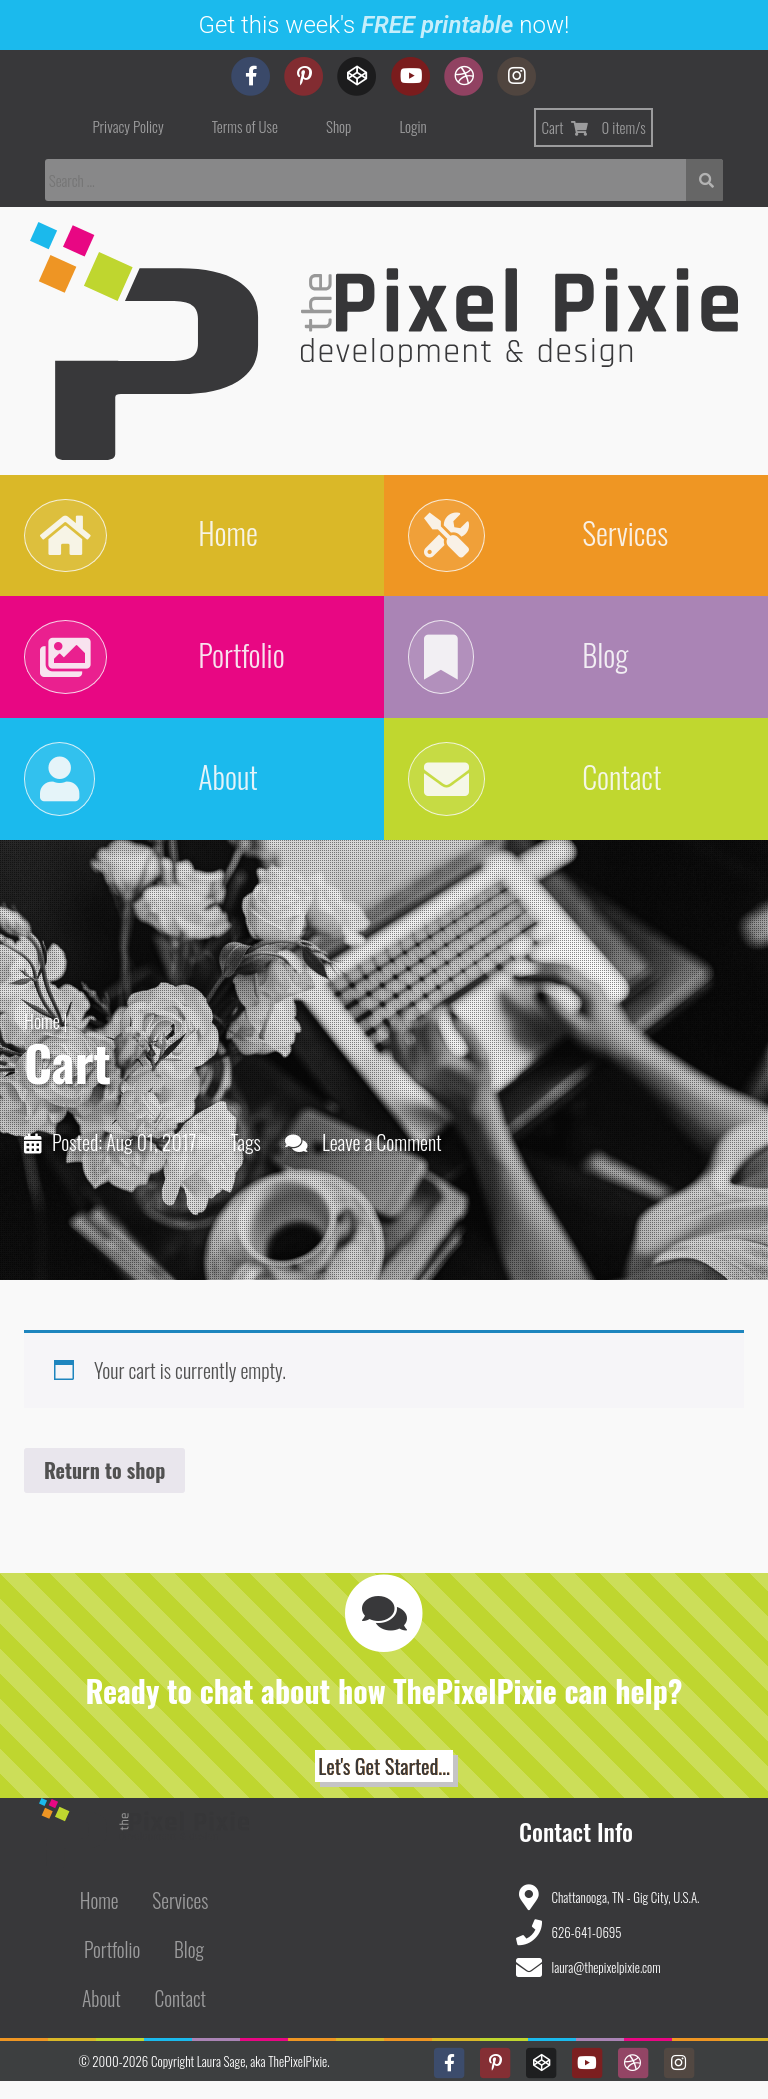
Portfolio (112, 1967)
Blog (189, 1967)
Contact (181, 2016)
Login (412, 126)
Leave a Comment (382, 1160)
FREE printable (437, 25)
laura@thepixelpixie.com (606, 1985)
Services (180, 1918)
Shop (338, 126)
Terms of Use (245, 126)
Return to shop (104, 1488)
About (101, 2016)
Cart (593, 127)
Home (42, 1039)
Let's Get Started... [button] (383, 1784)
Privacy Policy (128, 126)
